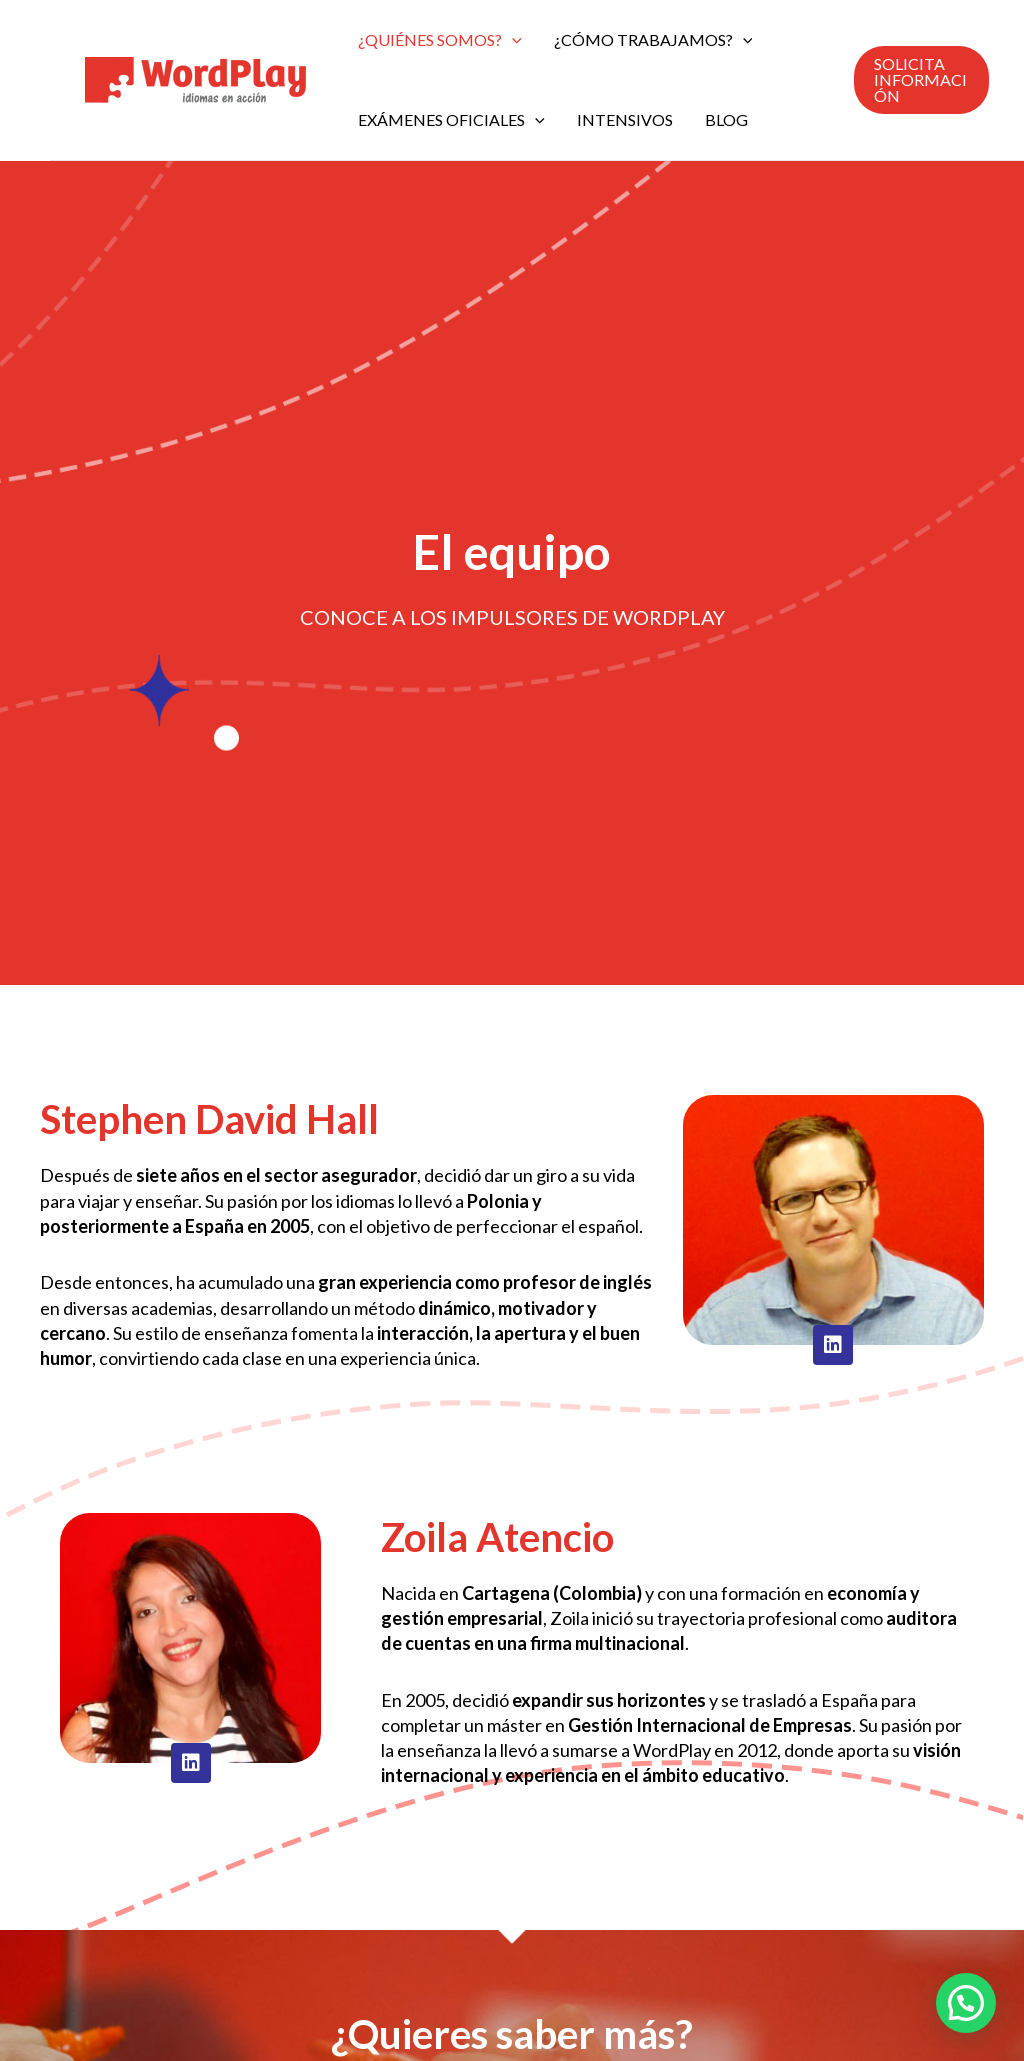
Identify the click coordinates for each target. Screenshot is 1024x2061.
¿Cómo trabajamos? (653, 40)
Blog (726, 119)
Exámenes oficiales (451, 120)
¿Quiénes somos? (440, 40)
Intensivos (625, 119)
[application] (512, 40)
